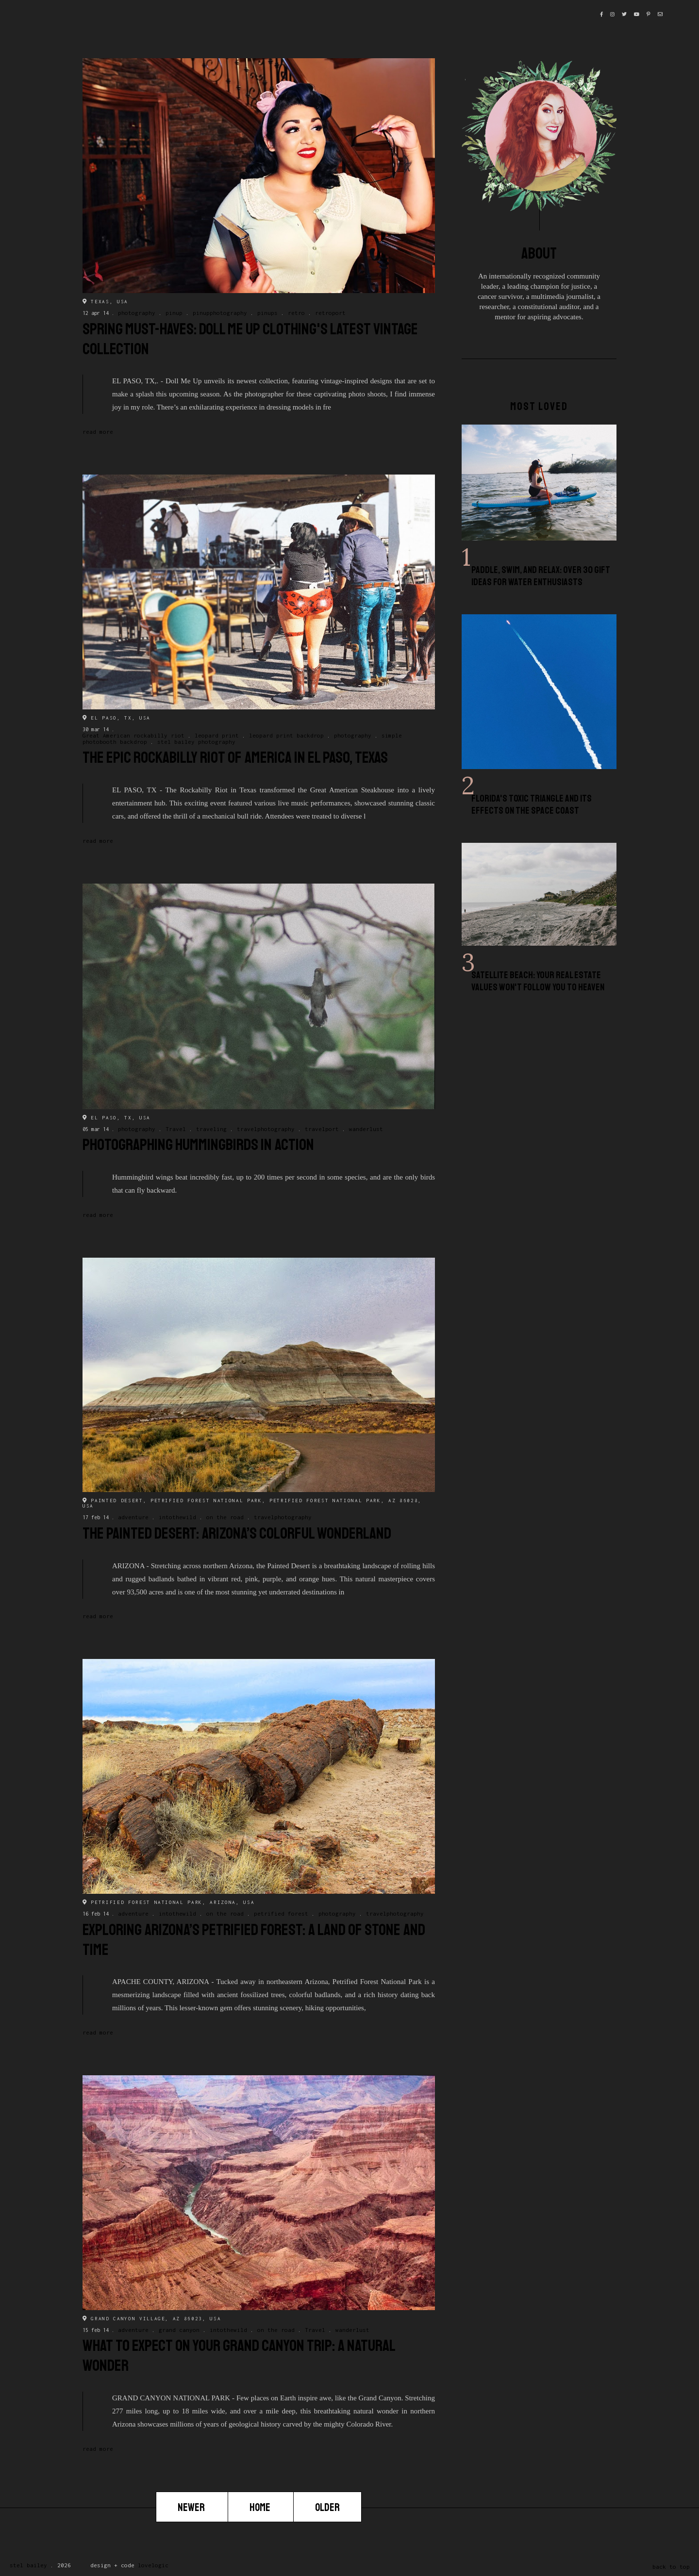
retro (296, 313)
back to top (671, 2566)
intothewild (177, 1517)
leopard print (217, 735)
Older (327, 2507)
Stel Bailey (28, 2565)
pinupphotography (220, 313)
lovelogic (153, 2565)
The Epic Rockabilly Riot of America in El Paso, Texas (235, 758)
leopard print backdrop (286, 735)
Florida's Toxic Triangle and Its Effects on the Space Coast (531, 804)
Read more (98, 431)
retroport (330, 313)
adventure (133, 1517)
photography (136, 313)
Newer (192, 2507)
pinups (267, 313)
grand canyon (179, 2330)
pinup (174, 313)
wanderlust (366, 1129)
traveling (211, 1129)
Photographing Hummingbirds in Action (198, 1145)
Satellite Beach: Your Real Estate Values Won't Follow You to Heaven (537, 981)
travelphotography (266, 1129)
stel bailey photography (196, 741)
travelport (322, 1129)
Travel (176, 1129)
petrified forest (281, 1913)
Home (261, 2507)
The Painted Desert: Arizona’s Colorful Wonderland (237, 1533)
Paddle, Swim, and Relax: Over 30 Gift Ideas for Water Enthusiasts (540, 576)
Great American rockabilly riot (133, 735)
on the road (225, 1517)
